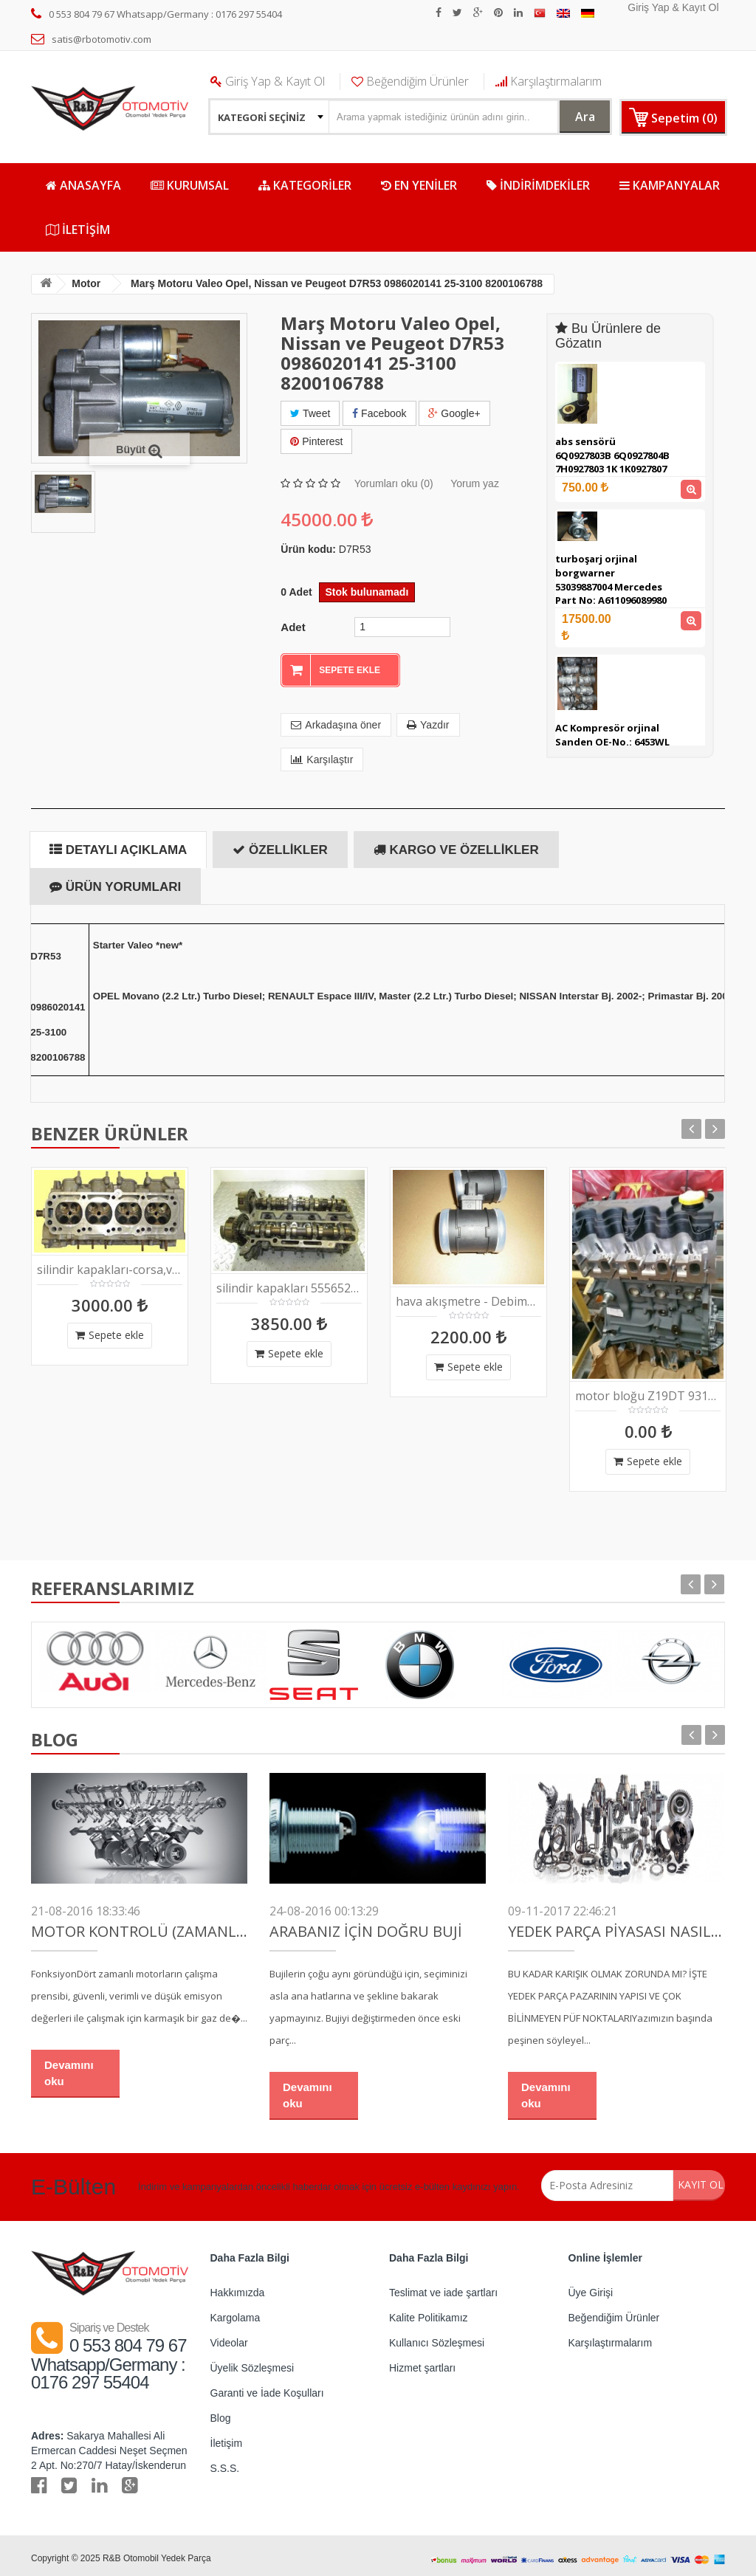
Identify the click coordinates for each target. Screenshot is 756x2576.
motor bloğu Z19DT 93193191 (648, 1390)
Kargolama (235, 2312)
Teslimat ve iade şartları (443, 2287)
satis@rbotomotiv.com (91, 39)
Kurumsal (190, 185)
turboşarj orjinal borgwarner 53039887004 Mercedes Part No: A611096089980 (611, 579)
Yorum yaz (474, 477)
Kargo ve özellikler (456, 844)
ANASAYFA (83, 185)
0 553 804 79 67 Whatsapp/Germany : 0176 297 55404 (156, 14)
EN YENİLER (419, 185)
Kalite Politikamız (428, 2312)
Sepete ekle (109, 1329)
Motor (94, 283)
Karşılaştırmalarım (548, 81)
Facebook (379, 413)
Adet (293, 621)
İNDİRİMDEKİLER (538, 185)
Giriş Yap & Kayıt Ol (673, 7)
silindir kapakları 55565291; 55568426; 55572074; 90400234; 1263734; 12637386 (289, 1282)
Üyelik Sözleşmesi (252, 2362)
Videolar (229, 2337)
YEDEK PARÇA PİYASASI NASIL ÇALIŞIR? (616, 1925)
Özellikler (280, 844)
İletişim (78, 229)
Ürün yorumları (115, 881)
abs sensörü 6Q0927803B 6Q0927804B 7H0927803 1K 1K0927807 (612, 455)
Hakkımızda (237, 2287)
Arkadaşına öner (336, 719)
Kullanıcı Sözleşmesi (436, 2337)
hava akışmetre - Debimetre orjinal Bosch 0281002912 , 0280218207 (468, 1296)
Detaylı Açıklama (118, 844)
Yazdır (428, 719)
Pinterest (316, 438)
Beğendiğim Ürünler (410, 81)
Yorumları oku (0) (393, 477)
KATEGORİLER (304, 185)
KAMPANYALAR (669, 185)
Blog (220, 2412)
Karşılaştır (322, 754)
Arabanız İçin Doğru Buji (365, 1925)
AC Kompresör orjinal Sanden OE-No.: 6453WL (612, 734)
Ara (572, 115)
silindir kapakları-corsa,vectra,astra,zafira (109, 1264)
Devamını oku (69, 2067)
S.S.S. (225, 2462)
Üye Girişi (591, 2287)
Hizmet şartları (422, 2362)
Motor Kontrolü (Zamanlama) (139, 1925)
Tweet (310, 413)
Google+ (454, 413)
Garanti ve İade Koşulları (267, 2387)
